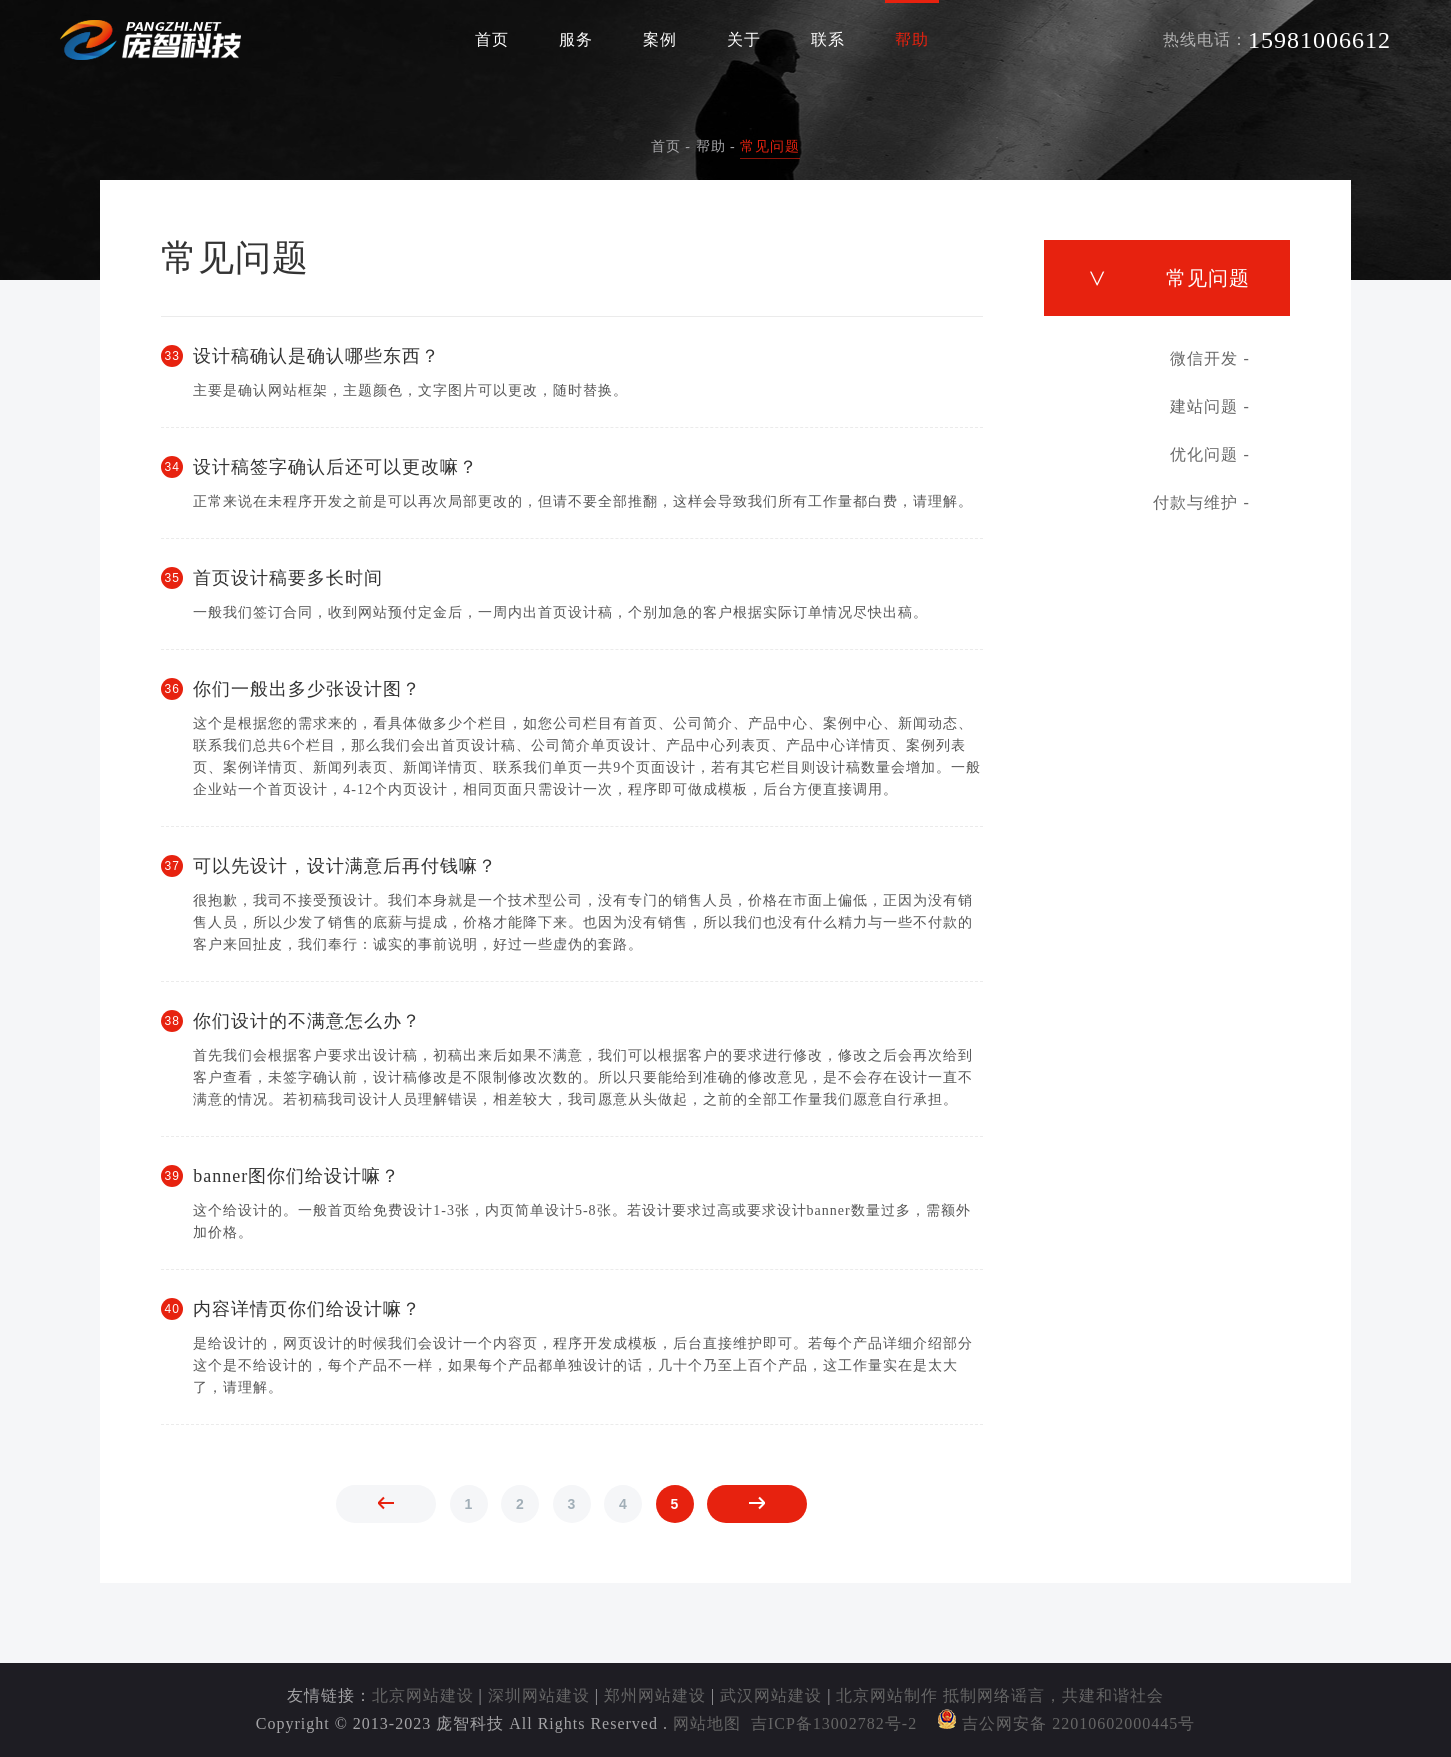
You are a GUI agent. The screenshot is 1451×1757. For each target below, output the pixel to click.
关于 (744, 39)
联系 (828, 39)
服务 (576, 39)
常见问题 (770, 146)
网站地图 (707, 1723)
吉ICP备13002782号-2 (834, 1723)
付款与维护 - (1201, 502)
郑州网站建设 (655, 1695)
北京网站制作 (887, 1695)
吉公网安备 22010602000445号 (1066, 1723)
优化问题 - (1209, 454)
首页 (492, 39)
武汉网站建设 (771, 1695)
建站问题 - (1209, 406)
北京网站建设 (423, 1695)
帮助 (912, 39)
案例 (660, 39)
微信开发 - (1209, 358)
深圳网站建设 (539, 1695)
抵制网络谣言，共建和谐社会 (1053, 1695)
